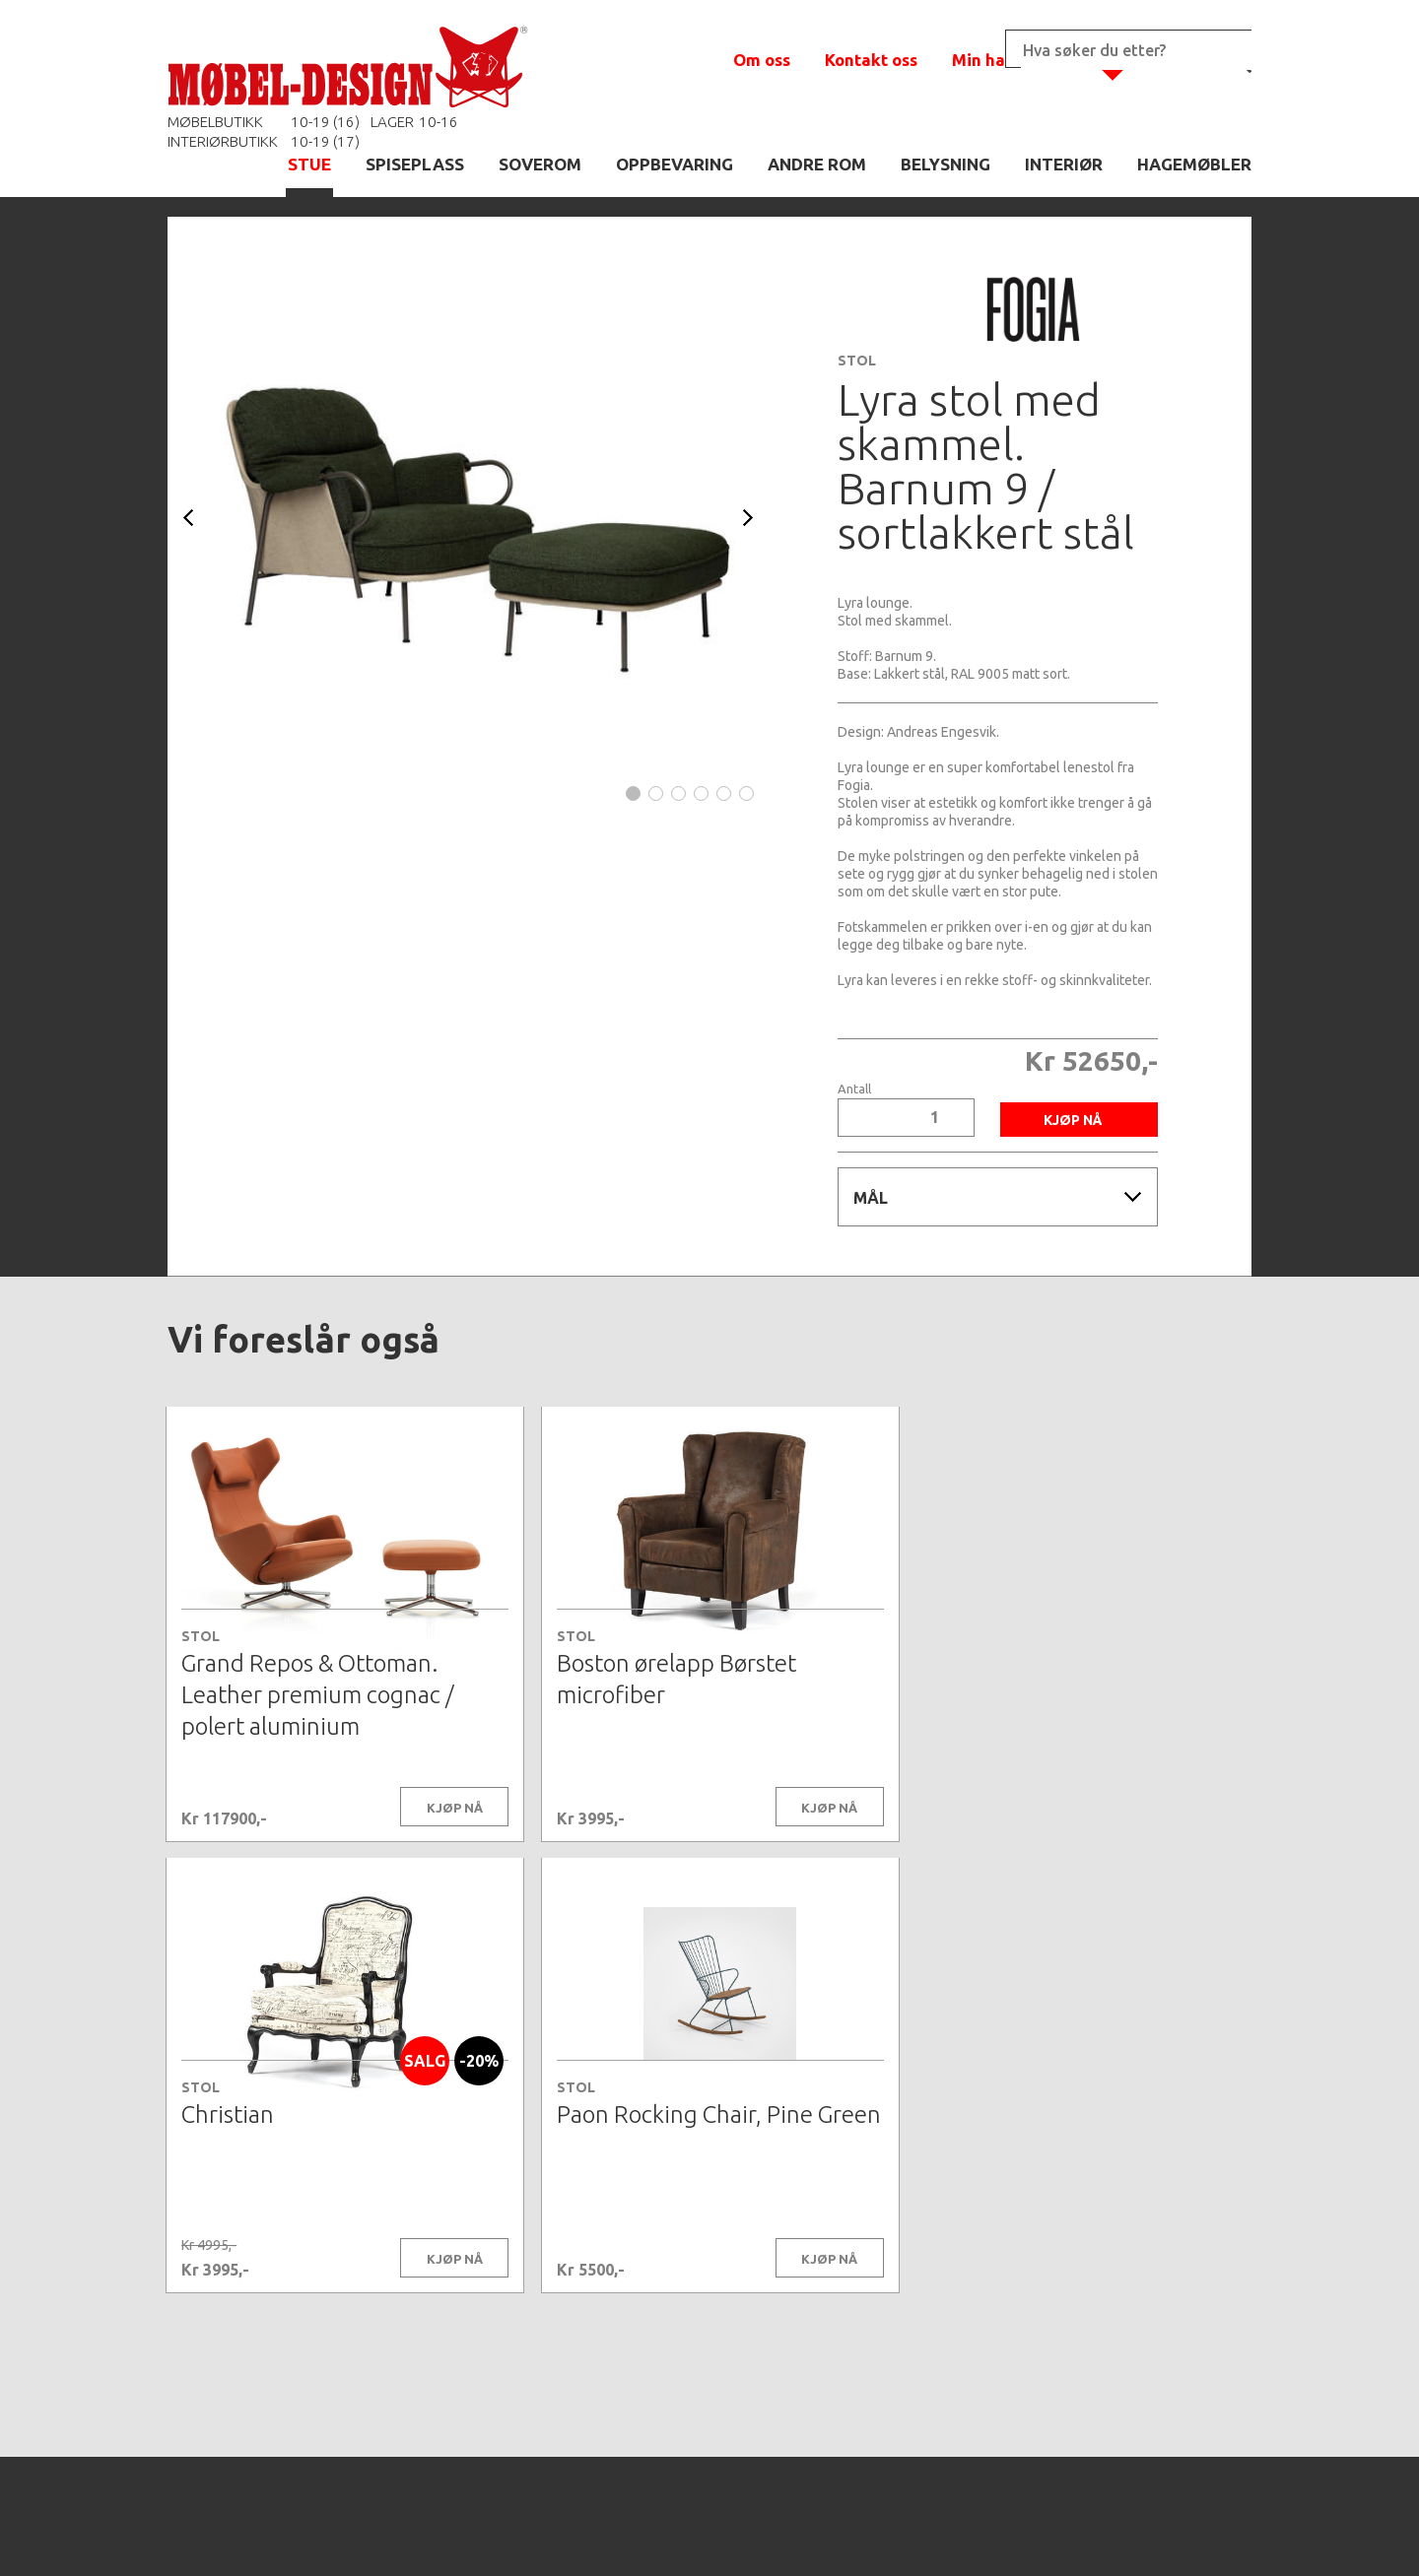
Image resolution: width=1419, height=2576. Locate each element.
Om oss (761, 59)
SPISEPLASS (415, 164)
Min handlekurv (1014, 59)
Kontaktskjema (977, 2531)
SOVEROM (540, 164)
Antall (854, 1089)
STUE (309, 164)
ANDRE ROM (817, 164)
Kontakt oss (871, 59)
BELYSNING (945, 164)
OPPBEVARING (674, 164)
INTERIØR (1064, 164)
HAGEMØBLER (1194, 164)
